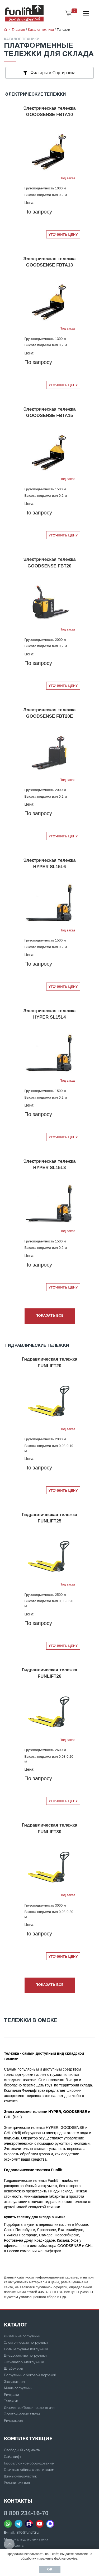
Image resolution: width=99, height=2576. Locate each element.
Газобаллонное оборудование (29, 2463)
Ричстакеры (13, 2421)
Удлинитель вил (17, 2483)
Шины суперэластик (20, 2476)
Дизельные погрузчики (22, 2336)
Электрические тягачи (22, 2414)
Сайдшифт (12, 2457)
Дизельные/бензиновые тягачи (29, 2408)
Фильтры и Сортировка (49, 72)
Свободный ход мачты (22, 2450)
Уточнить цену (63, 235)
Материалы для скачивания (26, 2539)
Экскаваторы (14, 2382)
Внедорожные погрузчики (25, 2355)
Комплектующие (28, 2438)
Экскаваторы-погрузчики (24, 2362)
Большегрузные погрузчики (26, 2349)
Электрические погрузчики (26, 2342)
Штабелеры (13, 2368)
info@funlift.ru (27, 2532)
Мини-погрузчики (18, 2388)
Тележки (11, 2401)
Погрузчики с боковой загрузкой (30, 2375)
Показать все (49, 1315)
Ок (49, 2569)
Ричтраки (11, 2395)
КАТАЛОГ (15, 2325)
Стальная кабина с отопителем (29, 2470)
